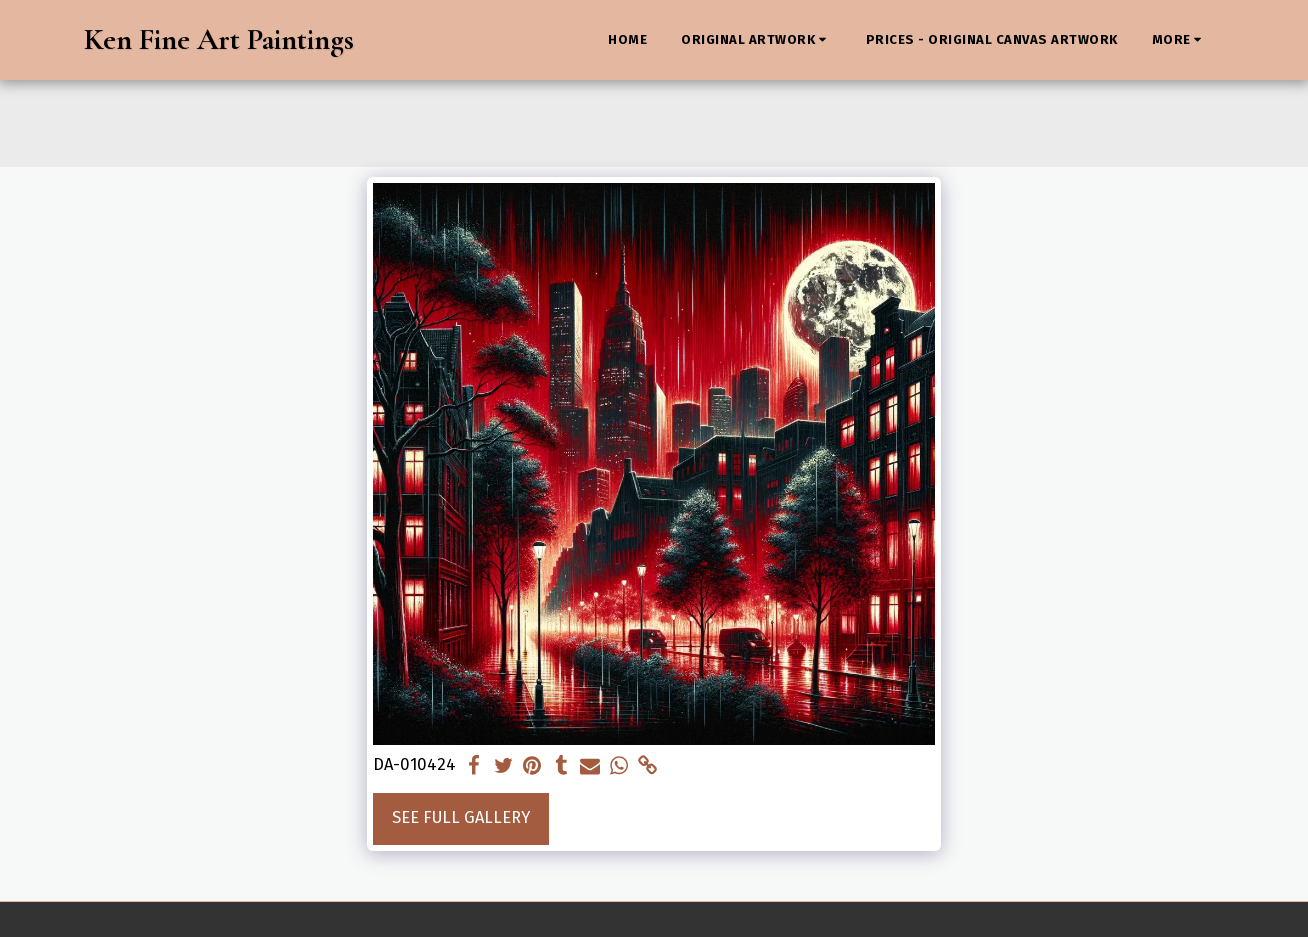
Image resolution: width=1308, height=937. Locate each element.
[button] (756, 40)
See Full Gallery (461, 817)
